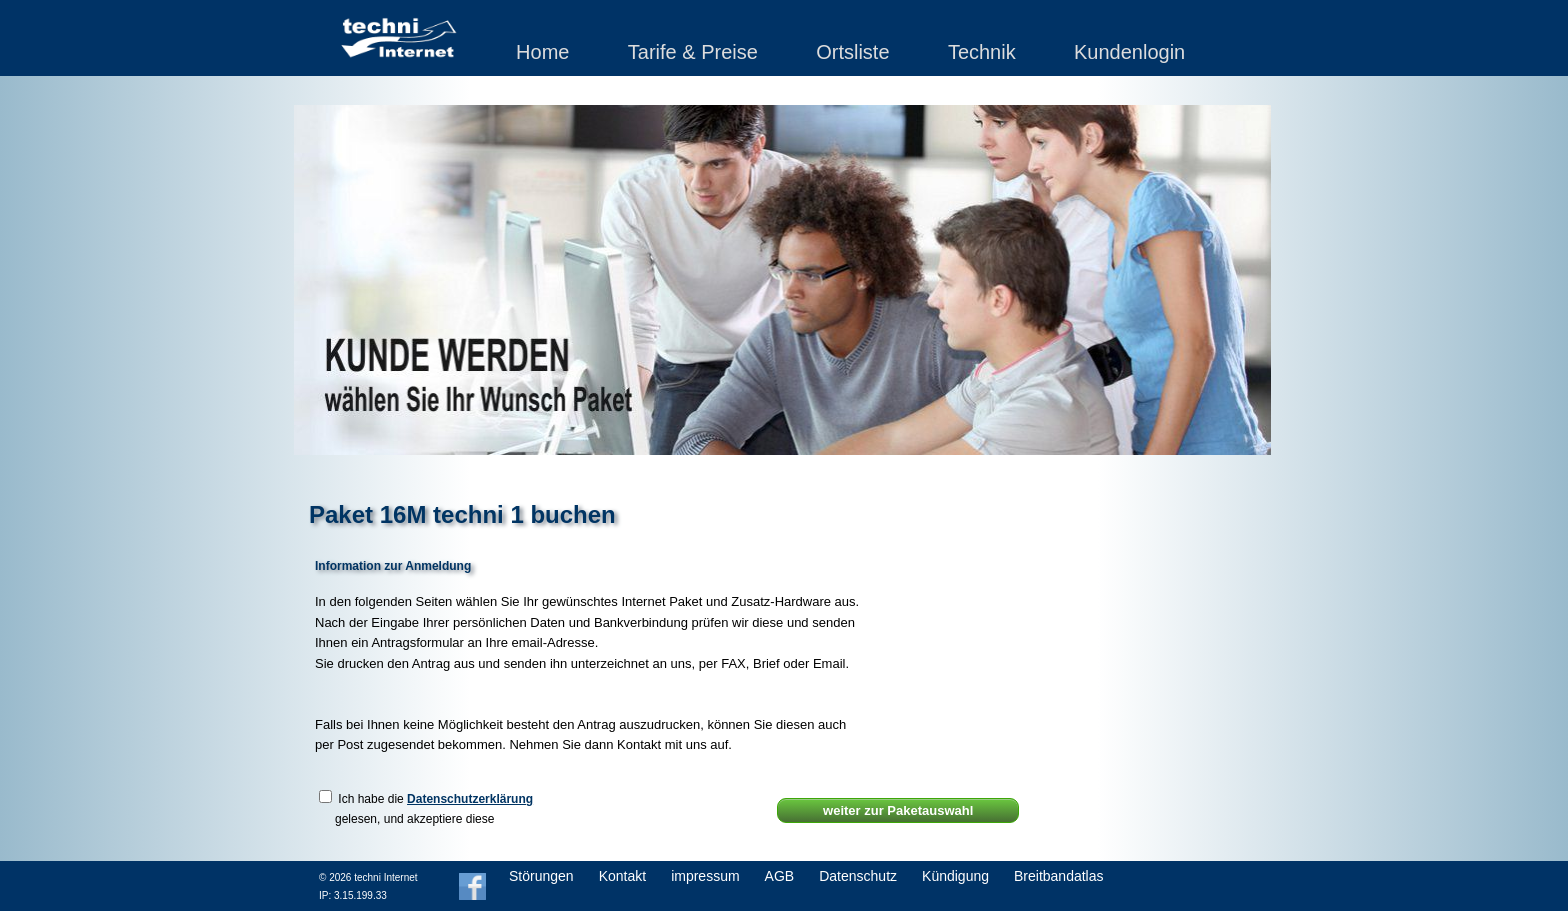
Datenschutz (858, 876)
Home (542, 52)
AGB (780, 876)
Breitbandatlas (1059, 876)
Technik (982, 52)
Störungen (541, 876)
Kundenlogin (1129, 52)
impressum (705, 876)
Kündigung (955, 876)
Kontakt (622, 876)
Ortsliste (852, 52)
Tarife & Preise (693, 52)
